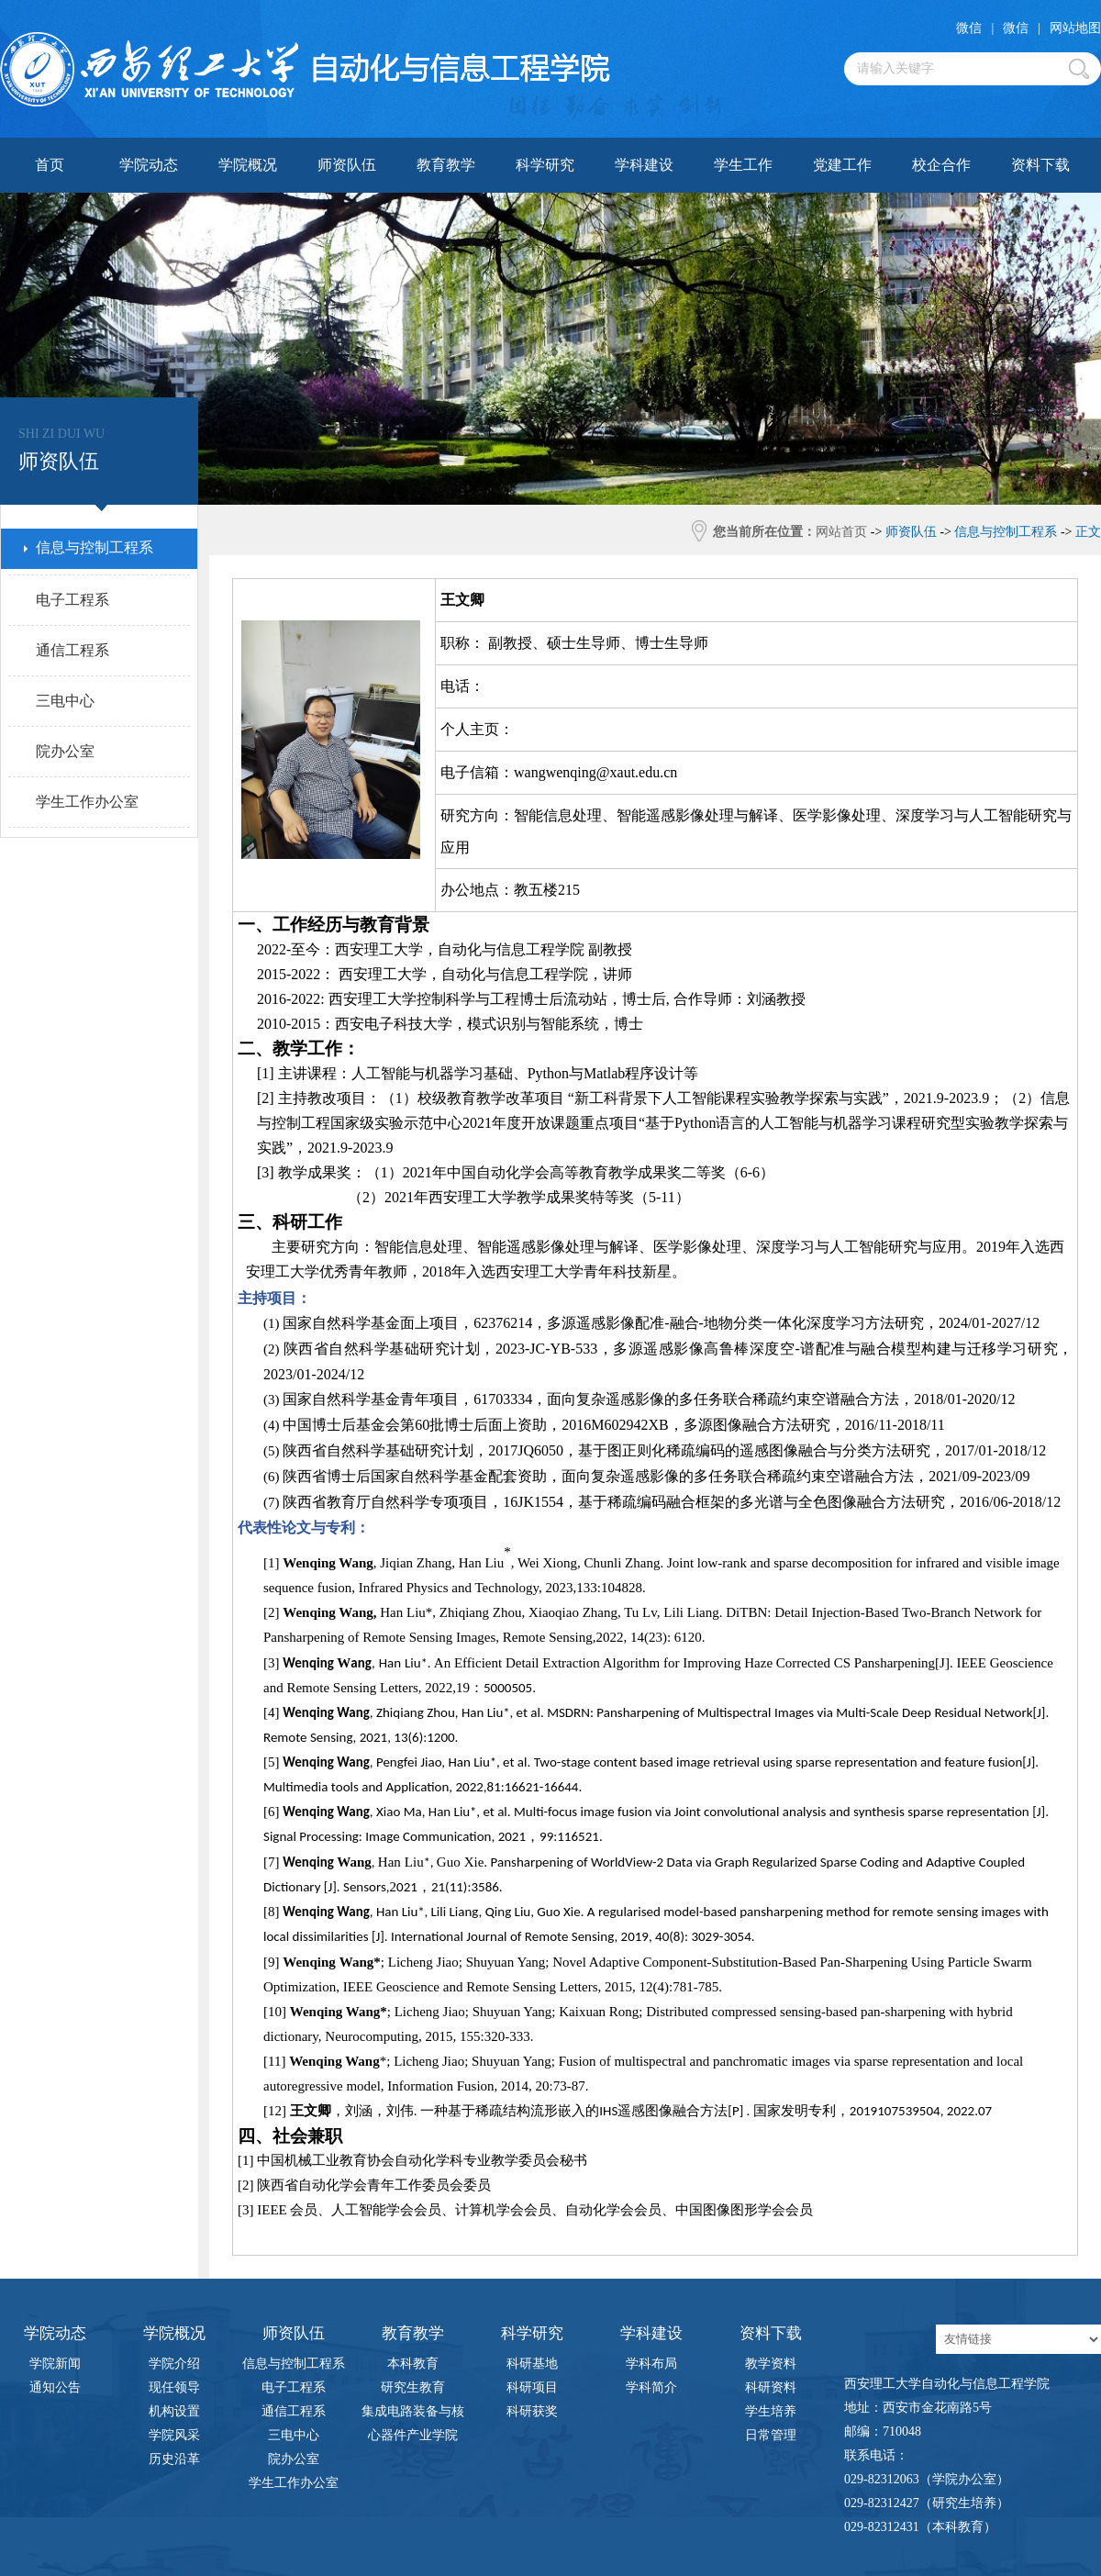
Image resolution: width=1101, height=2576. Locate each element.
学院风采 (174, 2435)
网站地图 (1075, 28)
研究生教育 (413, 2387)
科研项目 (532, 2387)
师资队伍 (346, 165)
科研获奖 (532, 2411)
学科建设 (644, 165)
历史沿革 (174, 2459)
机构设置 (174, 2411)
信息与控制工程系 (293, 2363)
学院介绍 (174, 2363)
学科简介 (651, 2387)
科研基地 (532, 2363)
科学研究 (545, 165)
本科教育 (413, 2363)
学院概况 (247, 165)
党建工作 (842, 165)
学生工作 (743, 165)
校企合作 (941, 165)
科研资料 (770, 2387)
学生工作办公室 (294, 2483)
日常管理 (770, 2435)
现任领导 (174, 2387)
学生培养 (770, 2411)
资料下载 (1040, 165)
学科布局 (651, 2363)
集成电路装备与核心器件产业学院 (412, 2414)
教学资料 (770, 2363)
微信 (969, 28)
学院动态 (148, 165)
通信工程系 (293, 2411)
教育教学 (446, 165)
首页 (49, 165)
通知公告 (55, 2387)
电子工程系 (293, 2387)
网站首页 (841, 532)
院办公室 (293, 2459)
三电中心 (293, 2435)
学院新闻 (55, 2363)
